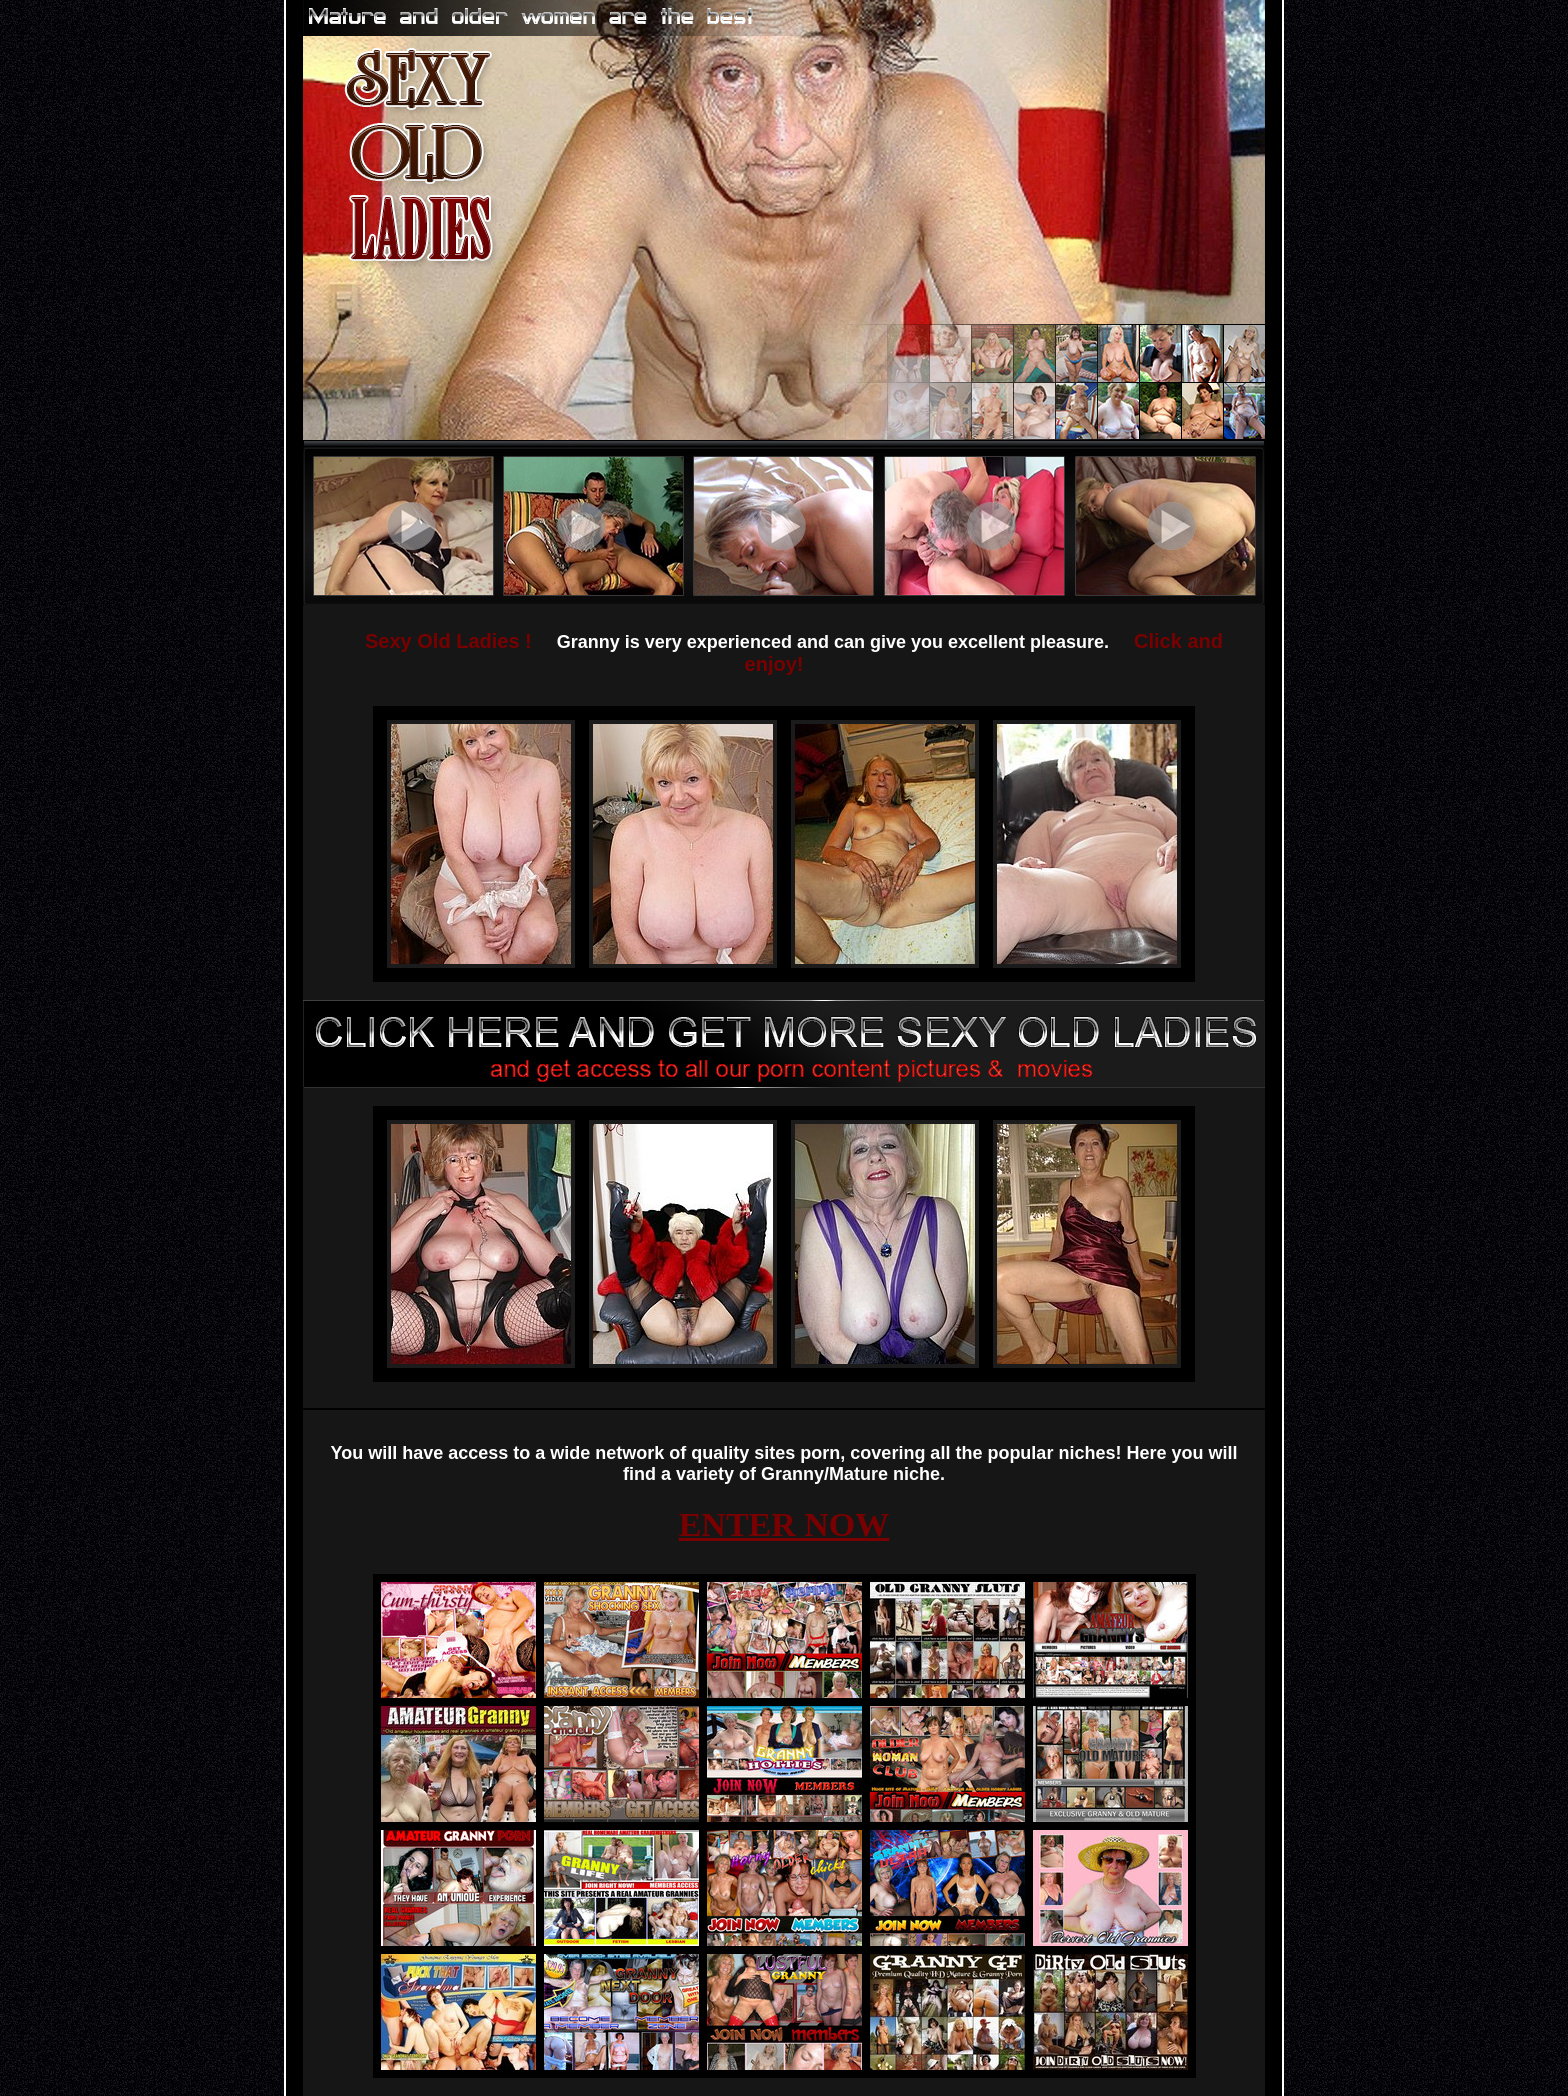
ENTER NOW (784, 1524)
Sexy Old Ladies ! (448, 641)
